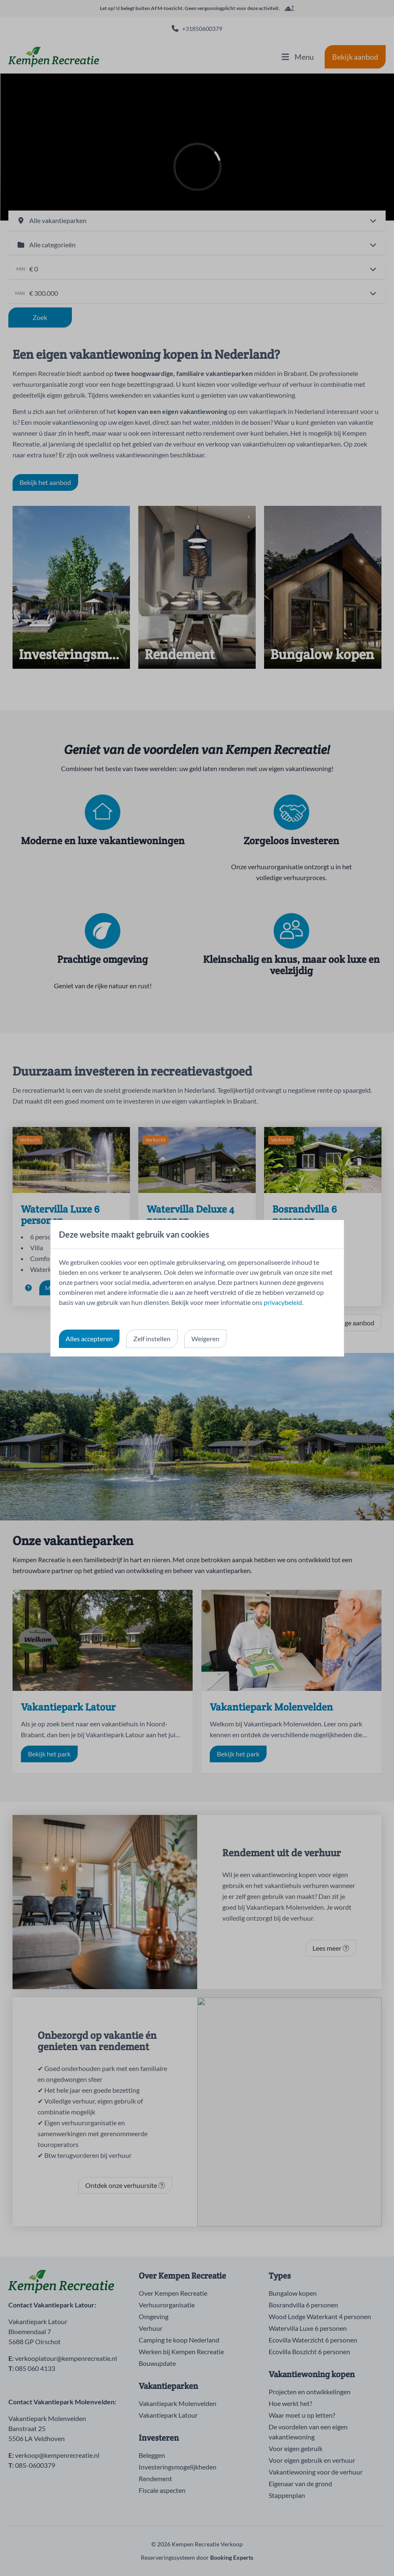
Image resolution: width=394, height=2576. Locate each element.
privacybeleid (283, 1302)
